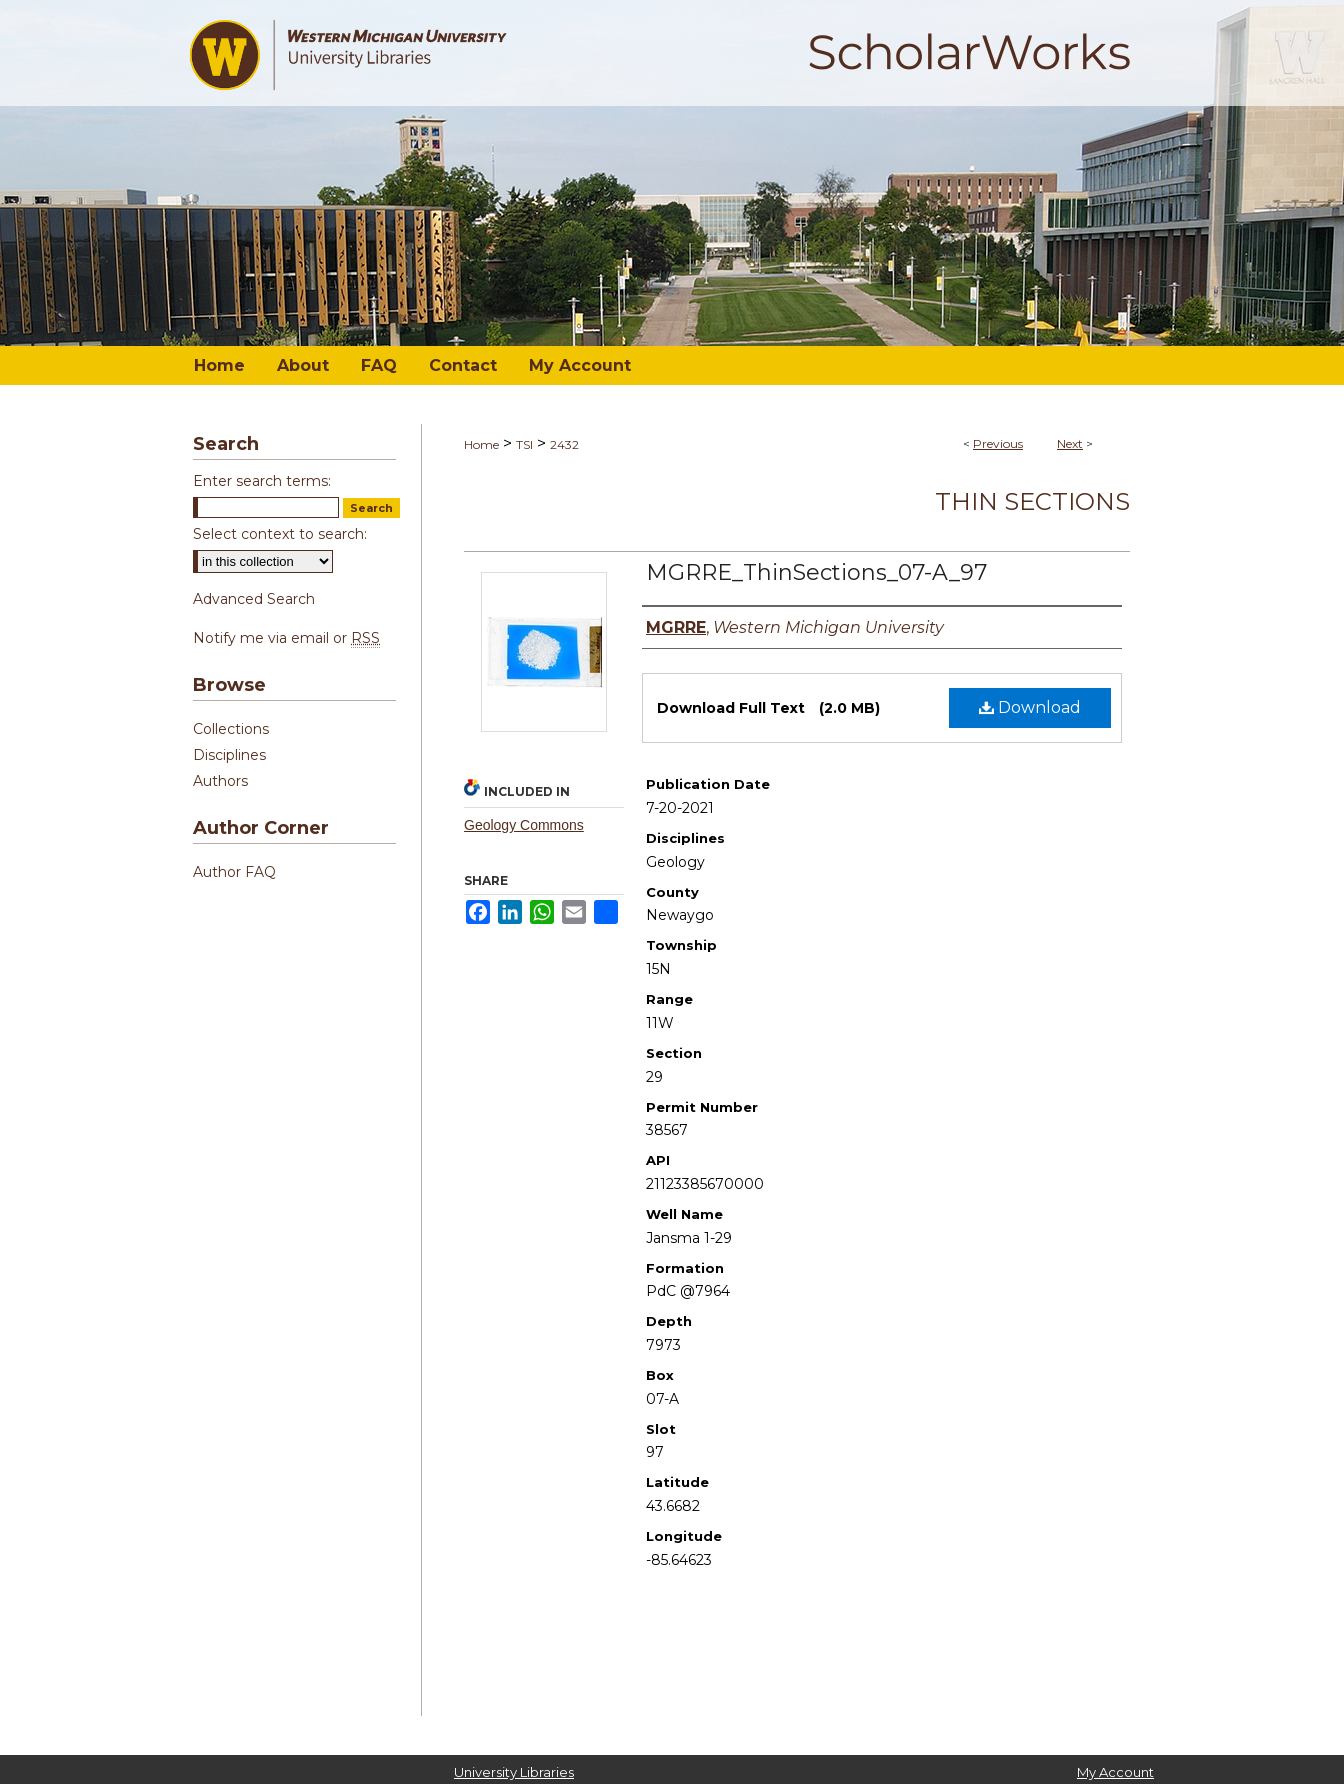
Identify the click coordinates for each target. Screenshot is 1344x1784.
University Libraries (514, 1772)
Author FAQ (234, 872)
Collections (231, 729)
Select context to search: (280, 534)
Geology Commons (524, 825)
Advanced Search (254, 599)
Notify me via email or (286, 638)
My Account (1115, 1772)
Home (481, 444)
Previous (998, 443)
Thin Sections (1032, 501)
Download (1030, 707)
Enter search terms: (262, 481)
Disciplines (229, 755)
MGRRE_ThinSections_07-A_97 (816, 572)
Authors (220, 781)
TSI (524, 444)
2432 (564, 444)
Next (1070, 443)
